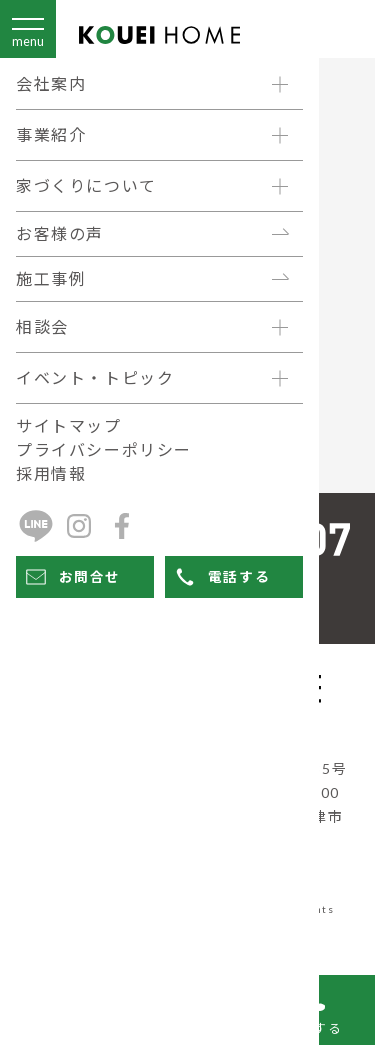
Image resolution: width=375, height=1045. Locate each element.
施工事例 (51, 278)
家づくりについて (86, 185)
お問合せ (71, 577)
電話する (220, 577)
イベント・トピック (95, 377)
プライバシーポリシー (104, 449)
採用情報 (51, 473)
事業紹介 (51, 134)
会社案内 (51, 83)
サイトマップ (69, 425)
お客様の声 (60, 233)
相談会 (42, 326)
